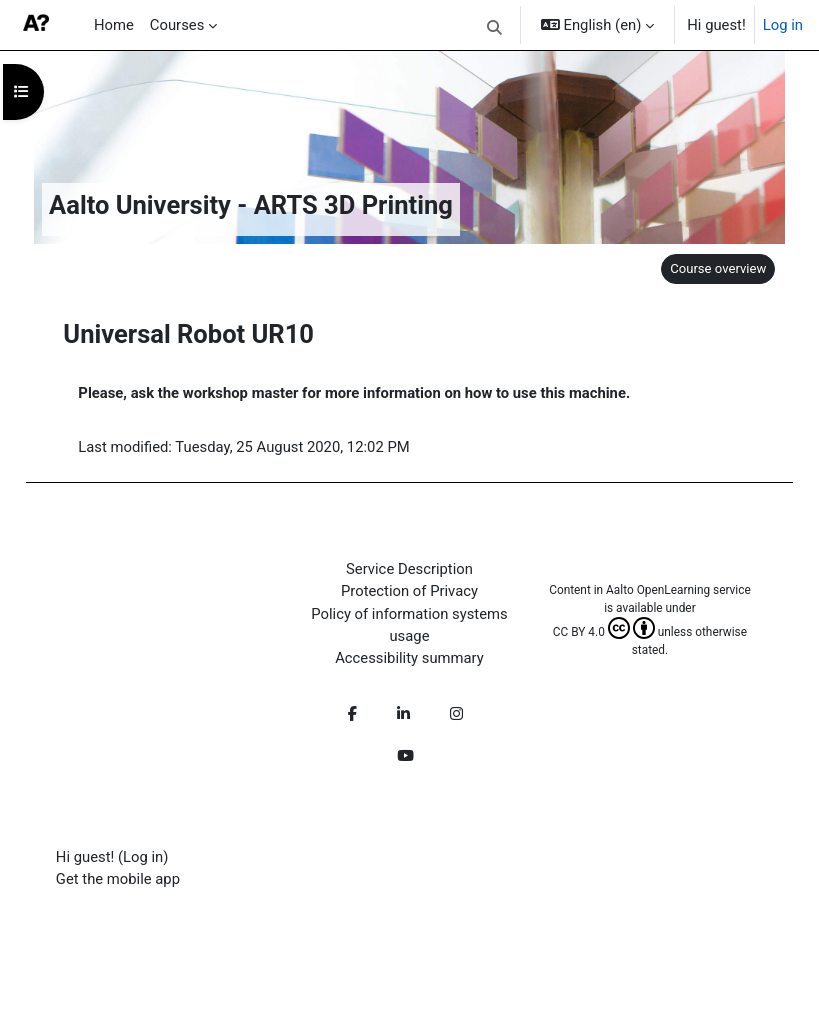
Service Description (409, 569)
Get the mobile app (118, 879)
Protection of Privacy (409, 591)
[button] (495, 28)
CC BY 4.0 (604, 632)
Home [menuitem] (114, 25)
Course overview (718, 268)
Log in (783, 25)
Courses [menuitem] (177, 25)
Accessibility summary (409, 658)
